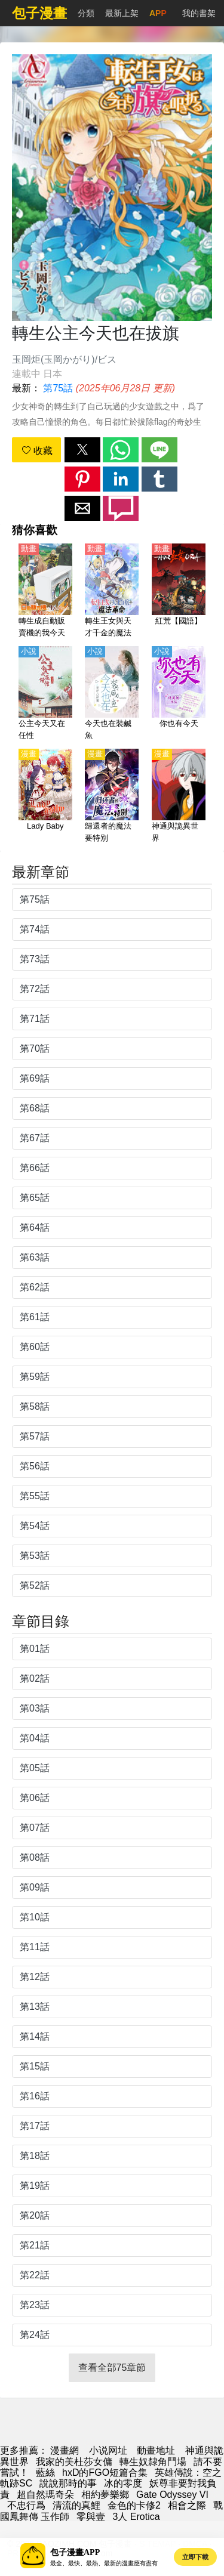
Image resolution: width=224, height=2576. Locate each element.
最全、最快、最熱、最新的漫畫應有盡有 (104, 2563)
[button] (82, 449)
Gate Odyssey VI (172, 2494)
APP (158, 13)
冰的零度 (123, 2483)
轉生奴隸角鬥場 (152, 2462)
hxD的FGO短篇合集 (105, 2472)
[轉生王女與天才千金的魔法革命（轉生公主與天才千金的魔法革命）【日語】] (112, 591)
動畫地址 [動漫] (156, 2450)
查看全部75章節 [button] (112, 2367)
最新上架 (122, 13)
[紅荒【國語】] (178, 591)
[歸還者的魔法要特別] (112, 796)
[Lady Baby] (45, 796)
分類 (86, 13)
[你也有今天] (178, 694)
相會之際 (187, 2505)
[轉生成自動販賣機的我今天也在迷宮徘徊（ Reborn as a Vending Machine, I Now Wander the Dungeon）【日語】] (45, 591)
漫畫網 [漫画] (64, 2450)
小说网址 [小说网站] (108, 2450)
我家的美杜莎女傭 (74, 2462)
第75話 (58, 388)
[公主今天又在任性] (45, 694)
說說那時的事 (68, 2483)
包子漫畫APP (75, 2552)
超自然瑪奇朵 (45, 2494)
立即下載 (195, 2556)
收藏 (37, 451)
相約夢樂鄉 (105, 2494)
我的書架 (199, 13)
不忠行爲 (26, 2505)
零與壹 (90, 2517)
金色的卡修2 (134, 2505)
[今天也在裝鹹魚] (112, 694)
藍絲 (45, 2472)
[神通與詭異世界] (178, 796)
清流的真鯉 (76, 2505)
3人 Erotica (135, 2517)
